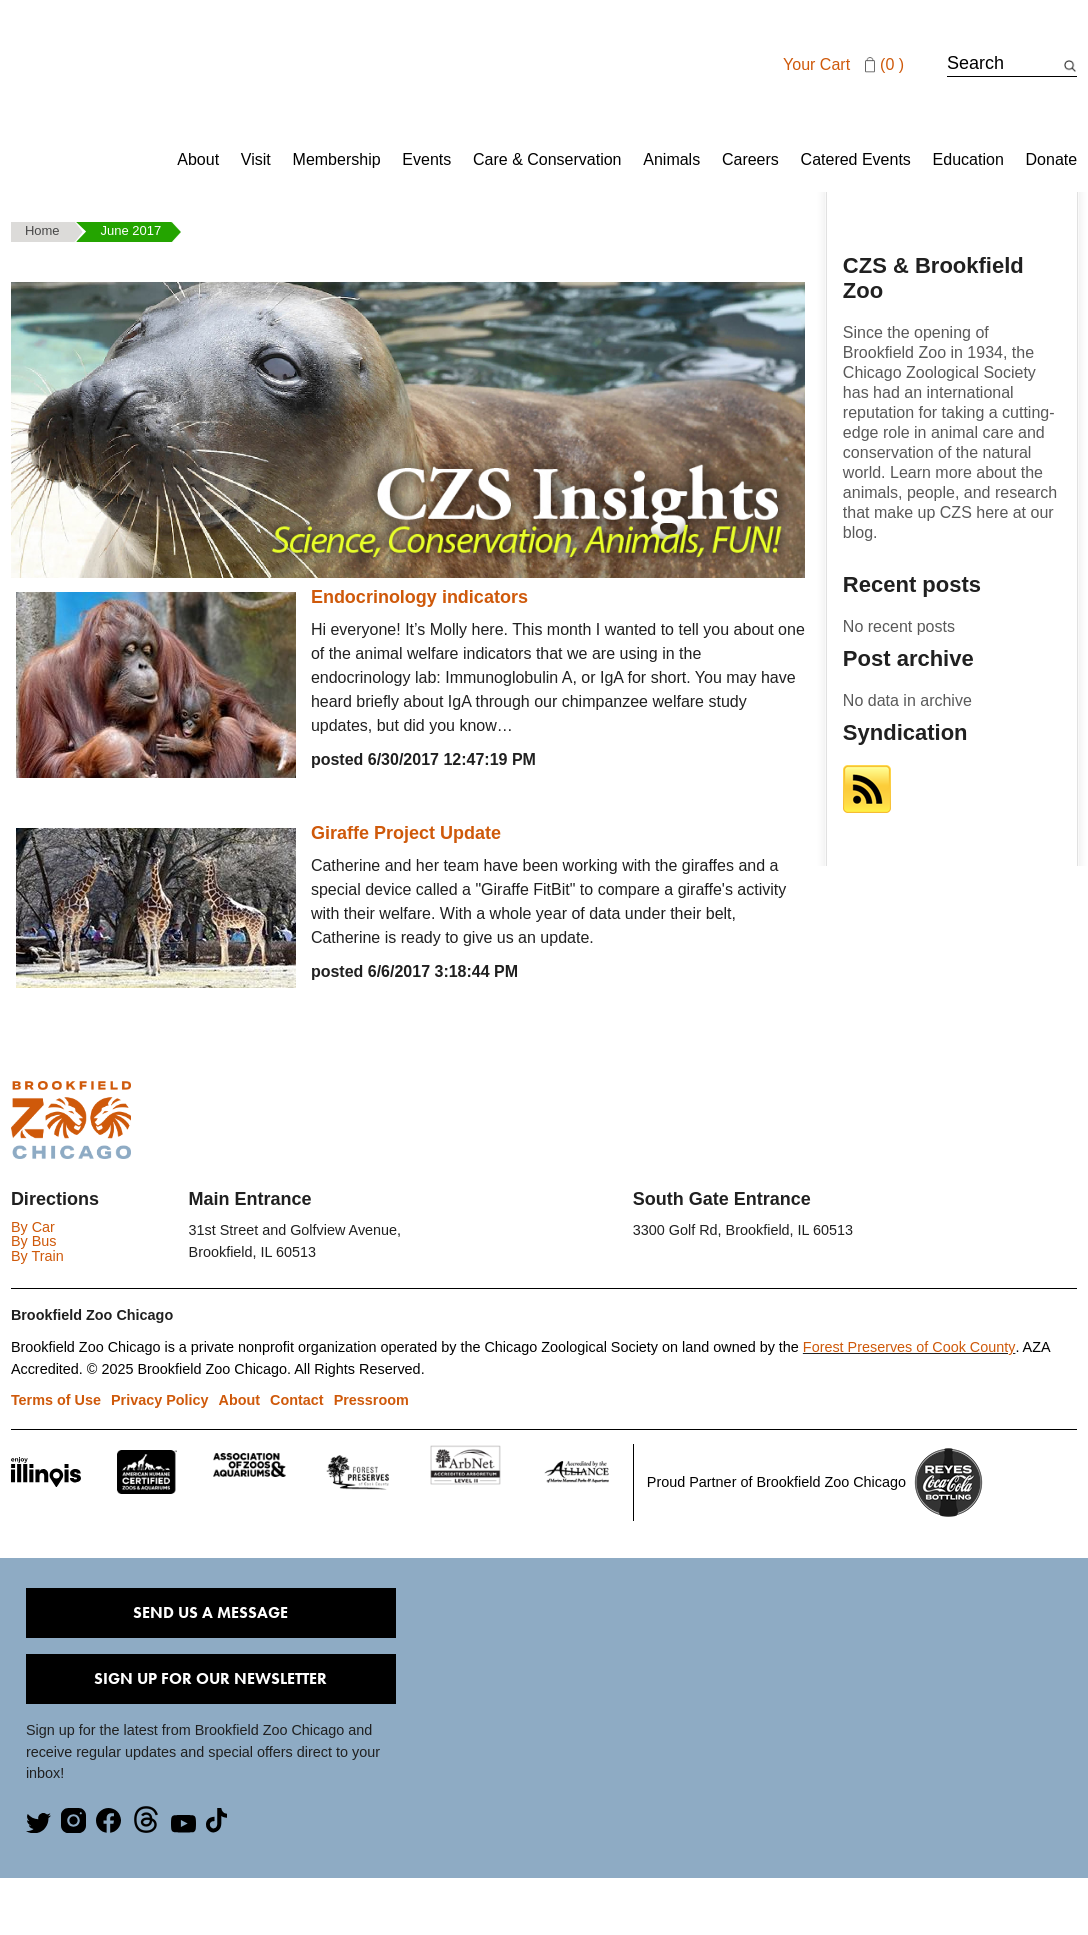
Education (968, 160)
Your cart (846, 65)
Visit (256, 160)
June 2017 (131, 230)
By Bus (34, 1241)
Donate (1052, 160)
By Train (37, 1256)
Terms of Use (56, 1400)
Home (42, 230)
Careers (750, 160)
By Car (33, 1227)
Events (426, 160)
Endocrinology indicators (419, 597)
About (198, 160)
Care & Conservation (547, 160)
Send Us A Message (210, 1612)
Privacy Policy (160, 1400)
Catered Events (856, 160)
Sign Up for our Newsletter (210, 1678)
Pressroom (371, 1400)
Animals (671, 160)
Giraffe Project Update (406, 833)
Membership (337, 160)
